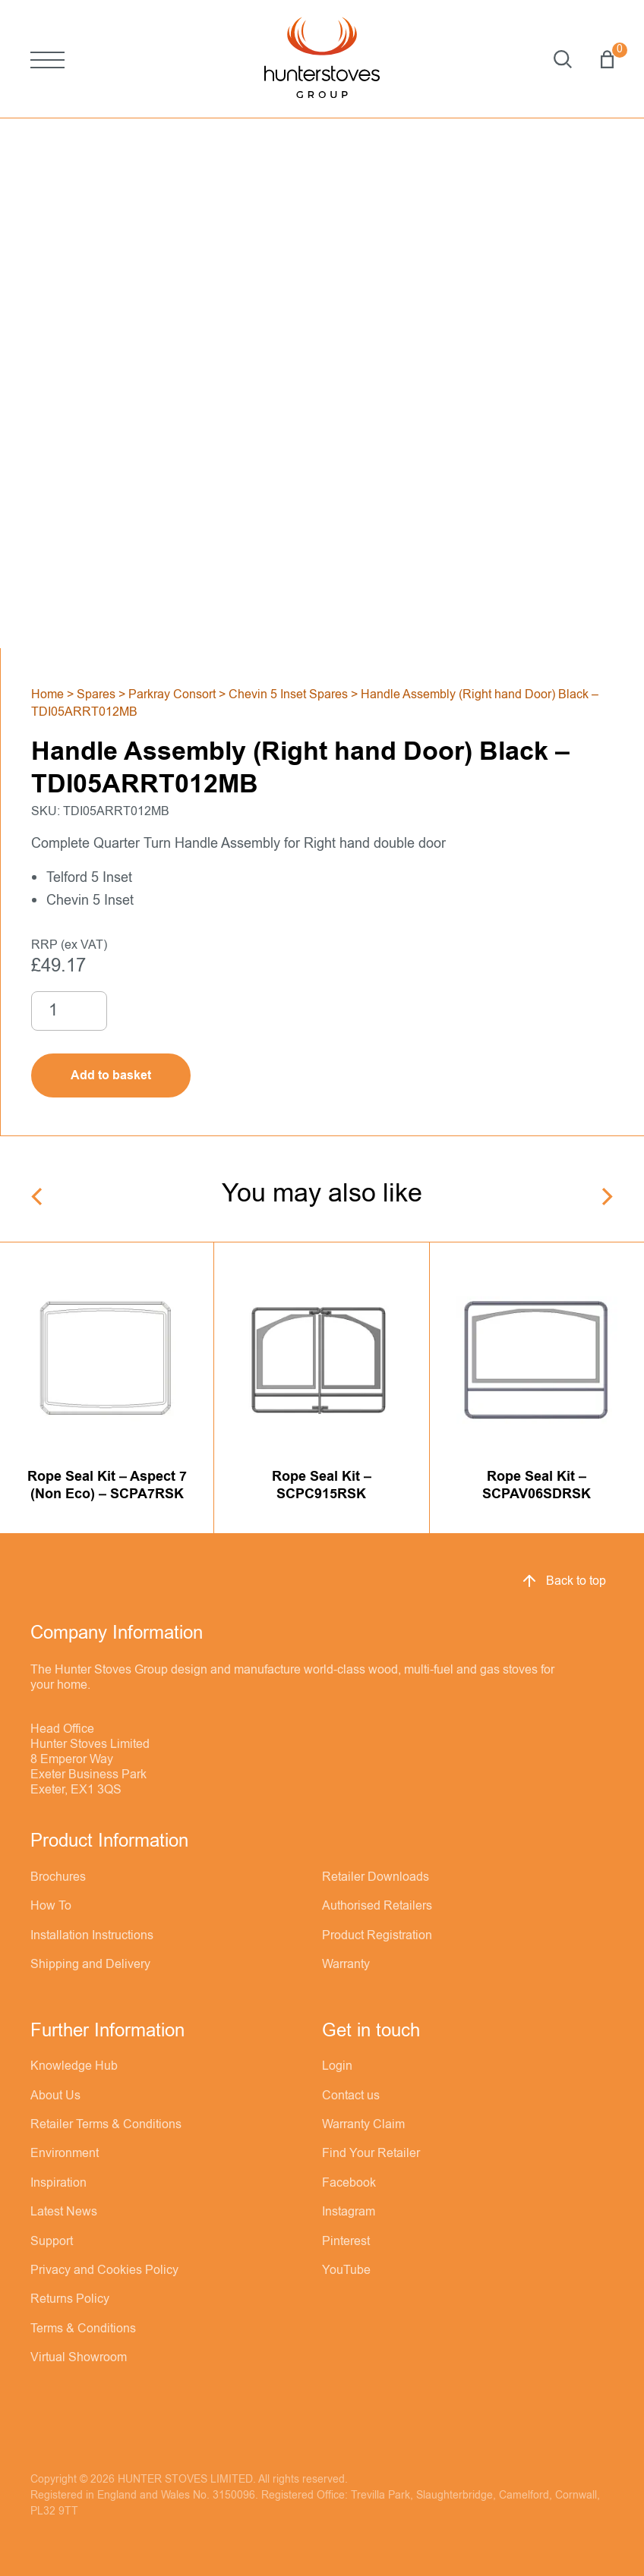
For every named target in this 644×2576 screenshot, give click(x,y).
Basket (607, 59)
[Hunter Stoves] (322, 59)
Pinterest (346, 2241)
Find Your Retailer (371, 2153)
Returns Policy (69, 2299)
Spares (96, 694)
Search (563, 59)
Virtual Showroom (78, 2357)
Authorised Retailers (377, 1906)
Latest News (63, 2212)
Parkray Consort (172, 694)
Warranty (346, 1964)
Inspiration (58, 2183)
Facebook (349, 2183)
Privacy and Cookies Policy (104, 2270)
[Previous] (38, 1196)
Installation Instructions (91, 1935)
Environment (64, 2153)
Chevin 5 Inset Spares (288, 694)
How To (50, 1906)
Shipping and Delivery (90, 1964)
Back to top (563, 1581)
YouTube (346, 2270)
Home (47, 694)
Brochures (58, 1877)
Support (51, 2241)
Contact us (351, 2095)
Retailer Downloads (375, 1877)
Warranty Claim (363, 2124)
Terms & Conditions (83, 2328)
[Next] (605, 1196)
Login (337, 2066)
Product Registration (377, 1935)
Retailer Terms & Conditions (106, 2124)
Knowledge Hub (74, 2066)
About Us (55, 2095)
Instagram (348, 2212)
